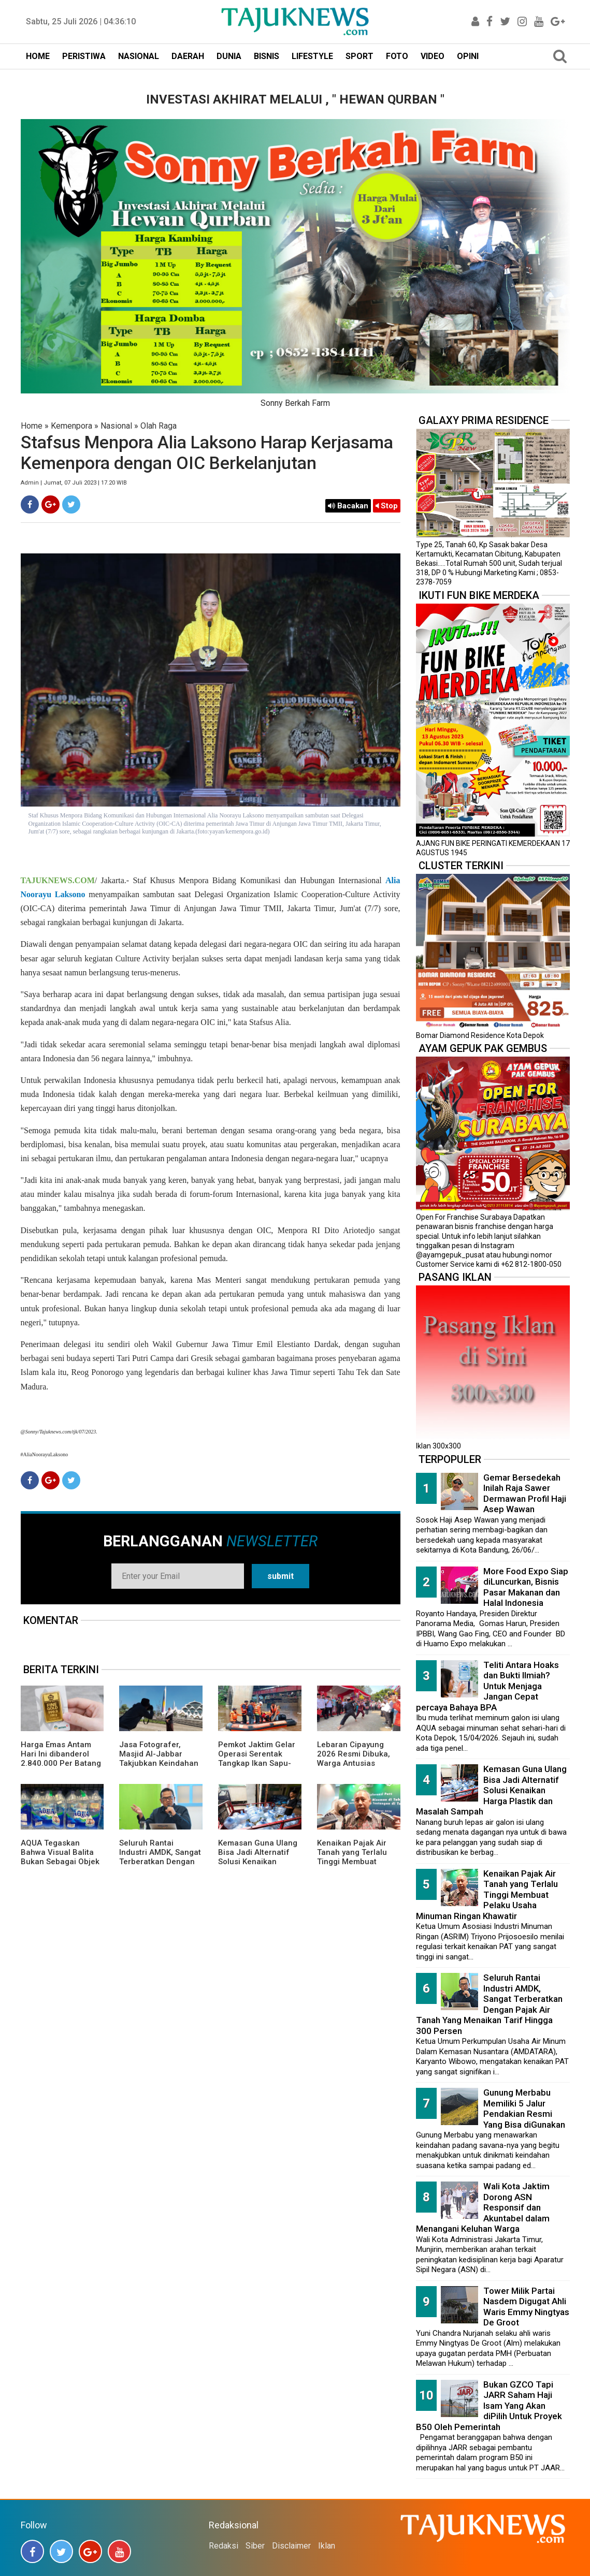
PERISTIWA (84, 56)
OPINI (468, 56)
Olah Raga (158, 426)
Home (31, 426)
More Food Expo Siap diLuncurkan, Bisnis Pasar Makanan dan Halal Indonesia (525, 1587)
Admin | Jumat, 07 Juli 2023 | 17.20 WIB (74, 482)
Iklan (326, 2546)
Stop (387, 505)
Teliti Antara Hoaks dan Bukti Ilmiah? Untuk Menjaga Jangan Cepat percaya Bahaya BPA (487, 1686)
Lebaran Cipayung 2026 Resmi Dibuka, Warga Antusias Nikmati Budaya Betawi (353, 1763)
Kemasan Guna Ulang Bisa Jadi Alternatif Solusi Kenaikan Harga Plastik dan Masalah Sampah (257, 1861)
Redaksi (223, 2546)
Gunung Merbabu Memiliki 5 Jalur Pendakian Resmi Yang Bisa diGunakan (524, 2108)
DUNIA (229, 56)
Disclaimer (291, 2546)
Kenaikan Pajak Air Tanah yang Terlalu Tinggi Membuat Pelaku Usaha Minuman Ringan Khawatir (352, 1866)
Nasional (116, 426)
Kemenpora (71, 426)
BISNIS (266, 56)
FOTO (397, 56)
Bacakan (348, 505)
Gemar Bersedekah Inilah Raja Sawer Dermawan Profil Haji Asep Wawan (524, 1493)
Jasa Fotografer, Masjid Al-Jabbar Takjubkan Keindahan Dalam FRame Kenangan (158, 1763)
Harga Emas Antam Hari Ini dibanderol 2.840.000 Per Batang (61, 1754)
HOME (38, 56)
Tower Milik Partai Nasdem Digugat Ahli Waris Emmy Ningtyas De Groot (526, 2307)
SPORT (359, 56)
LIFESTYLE (312, 56)
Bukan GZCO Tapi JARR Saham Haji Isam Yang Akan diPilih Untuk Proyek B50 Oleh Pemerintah (489, 2405)
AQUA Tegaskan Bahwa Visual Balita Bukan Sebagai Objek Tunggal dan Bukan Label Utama (60, 1861)
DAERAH (187, 56)
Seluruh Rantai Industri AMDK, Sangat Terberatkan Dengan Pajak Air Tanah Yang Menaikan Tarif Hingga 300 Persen (160, 1866)
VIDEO (432, 56)
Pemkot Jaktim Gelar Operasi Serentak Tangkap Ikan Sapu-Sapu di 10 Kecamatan (259, 1758)
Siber (255, 2546)
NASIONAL (138, 56)
